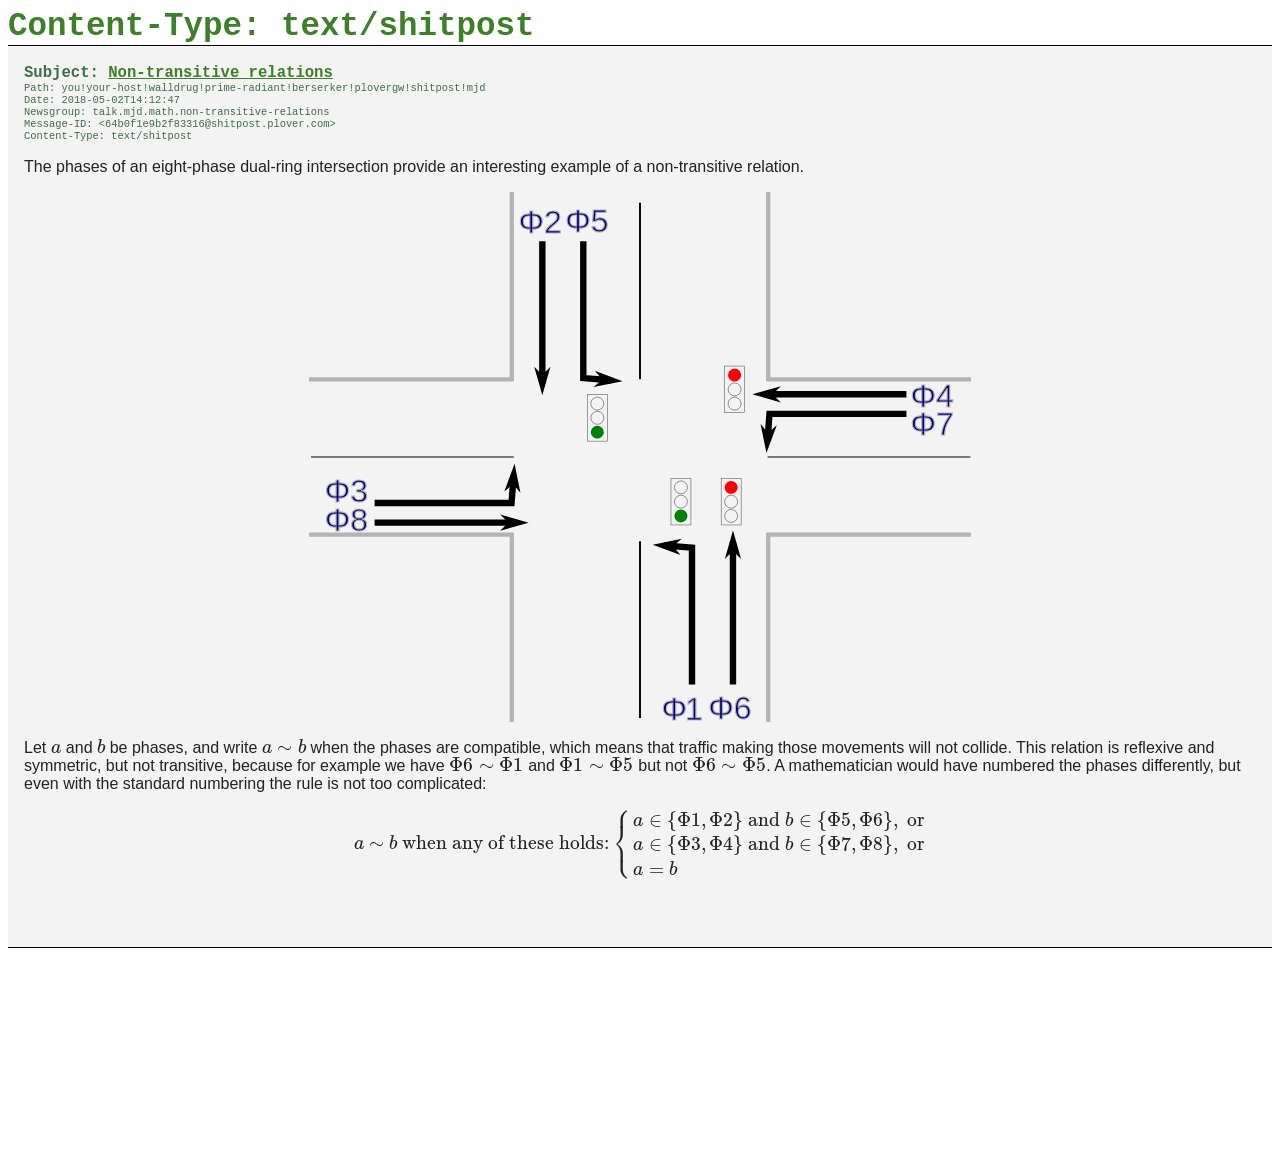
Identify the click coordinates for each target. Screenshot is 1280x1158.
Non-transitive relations (220, 83)
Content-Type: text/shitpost (271, 30)
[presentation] (56, 769)
